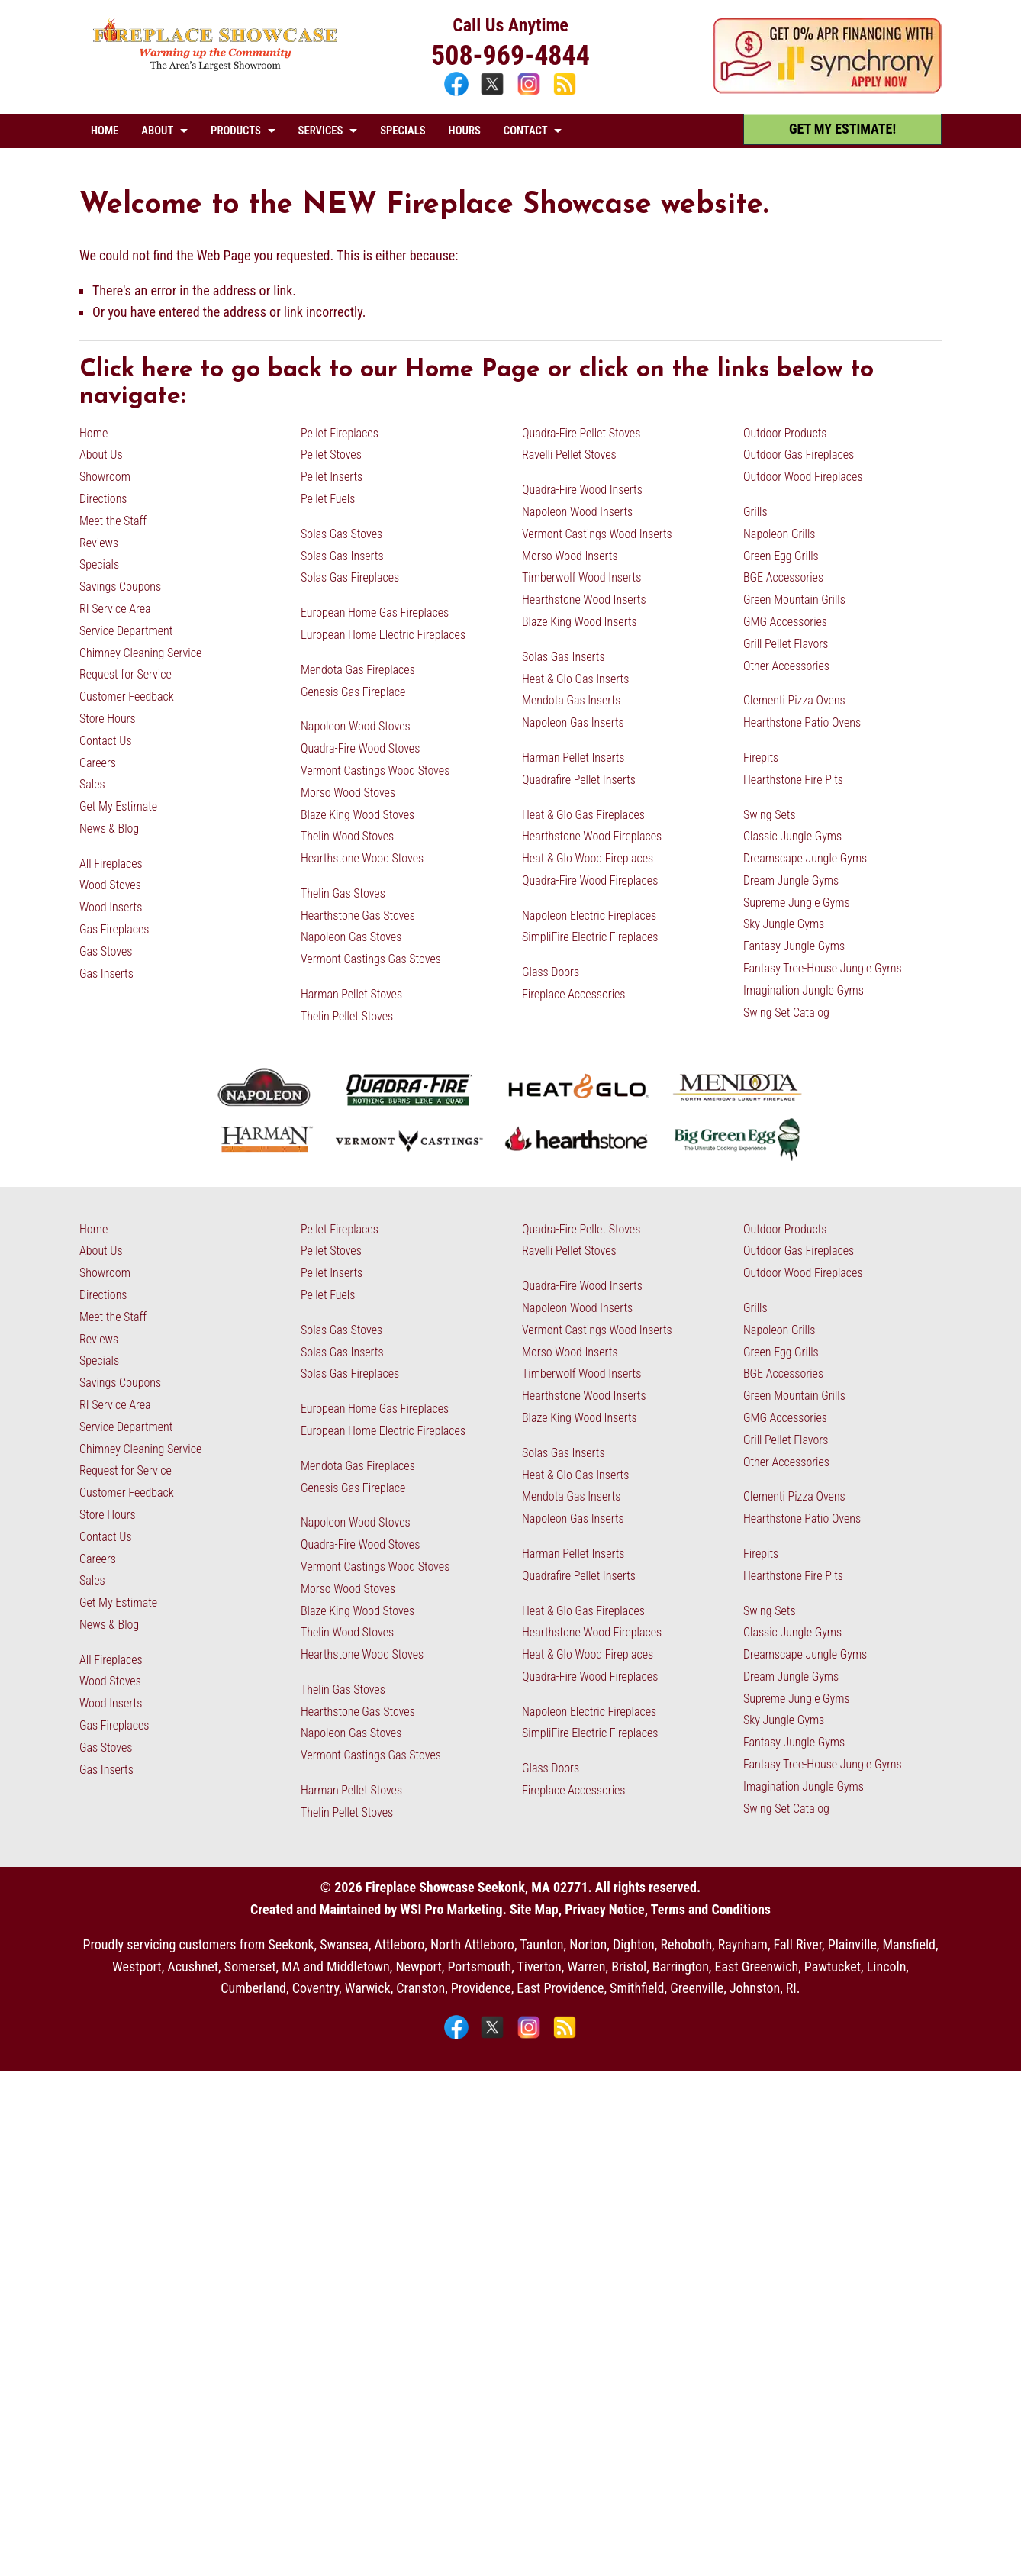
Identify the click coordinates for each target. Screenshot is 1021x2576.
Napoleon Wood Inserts (577, 512)
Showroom (104, 476)
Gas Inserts (106, 973)
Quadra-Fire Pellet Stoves (581, 433)
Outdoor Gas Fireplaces (798, 454)
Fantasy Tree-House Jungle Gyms (822, 968)
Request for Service (125, 674)
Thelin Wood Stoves (347, 836)
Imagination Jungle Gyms (803, 990)
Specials (99, 564)
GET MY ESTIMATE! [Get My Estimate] (842, 129)
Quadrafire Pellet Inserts (579, 779)
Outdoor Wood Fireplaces (803, 476)
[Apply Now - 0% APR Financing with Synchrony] (827, 89)
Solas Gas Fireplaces (350, 577)
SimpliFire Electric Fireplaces (590, 937)
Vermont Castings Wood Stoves (375, 770)
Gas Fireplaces (114, 929)
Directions (103, 499)
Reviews (98, 543)
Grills (755, 512)
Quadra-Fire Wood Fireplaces (590, 880)
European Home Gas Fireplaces (375, 612)
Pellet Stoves (331, 454)
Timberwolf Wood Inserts (581, 577)
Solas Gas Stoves (341, 534)
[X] (494, 93)
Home (93, 433)
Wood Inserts (110, 907)
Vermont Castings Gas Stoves (371, 959)
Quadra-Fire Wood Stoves (360, 748)
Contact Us (105, 740)
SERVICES (320, 130)
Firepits (760, 757)
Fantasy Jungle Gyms (794, 946)
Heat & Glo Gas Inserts (575, 679)
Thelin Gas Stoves (343, 893)
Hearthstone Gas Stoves (358, 915)
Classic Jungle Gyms (792, 836)
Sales (92, 784)
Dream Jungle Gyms (791, 880)
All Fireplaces (111, 863)
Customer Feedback (126, 696)
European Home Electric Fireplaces (383, 634)
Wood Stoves (110, 885)
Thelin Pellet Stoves (347, 1016)
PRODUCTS (236, 130)
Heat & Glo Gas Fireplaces (583, 815)
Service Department (125, 631)
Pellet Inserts (331, 476)
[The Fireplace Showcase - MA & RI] (215, 67)
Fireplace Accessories (574, 994)
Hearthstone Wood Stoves (362, 858)
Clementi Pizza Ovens (794, 700)
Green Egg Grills (781, 556)
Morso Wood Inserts (570, 556)
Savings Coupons (120, 586)
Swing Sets (769, 815)
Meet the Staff (113, 521)
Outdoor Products (784, 433)
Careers (97, 763)
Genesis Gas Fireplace (353, 692)
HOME (104, 130)
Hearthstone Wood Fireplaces (592, 836)
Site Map (534, 1909)
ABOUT (157, 130)
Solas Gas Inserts (342, 556)
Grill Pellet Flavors (785, 644)
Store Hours (107, 718)
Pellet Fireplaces (339, 433)
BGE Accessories (783, 577)
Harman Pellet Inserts (573, 757)
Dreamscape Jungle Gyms (805, 858)
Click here (136, 370)
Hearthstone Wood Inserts (584, 599)
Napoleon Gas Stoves (351, 937)
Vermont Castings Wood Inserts (597, 534)
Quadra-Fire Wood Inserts (582, 489)
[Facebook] (458, 93)
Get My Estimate (118, 806)
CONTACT (526, 130)
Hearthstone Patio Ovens (802, 722)
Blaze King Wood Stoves (357, 815)
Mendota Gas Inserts (571, 700)
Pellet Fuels (328, 499)
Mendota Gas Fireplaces (358, 670)
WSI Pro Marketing (451, 1909)
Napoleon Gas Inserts (573, 722)
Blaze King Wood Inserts (579, 621)
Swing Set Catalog (786, 1012)
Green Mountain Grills (794, 599)
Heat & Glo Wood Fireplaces (587, 858)
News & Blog (109, 828)
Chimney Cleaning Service (140, 653)
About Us (101, 454)
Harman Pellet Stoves (351, 994)
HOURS (465, 130)
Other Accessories (786, 666)
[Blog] (564, 93)
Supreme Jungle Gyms (796, 902)
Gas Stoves (105, 951)
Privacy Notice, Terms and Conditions (668, 1909)
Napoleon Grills (779, 534)
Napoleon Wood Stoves (356, 726)
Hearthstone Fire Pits (793, 779)
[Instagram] (530, 93)
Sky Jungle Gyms (783, 924)
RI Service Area (115, 608)
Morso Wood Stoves (348, 792)
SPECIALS (402, 130)
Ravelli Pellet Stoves (569, 454)
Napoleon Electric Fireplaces (589, 915)
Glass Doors (550, 972)
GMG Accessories (785, 621)
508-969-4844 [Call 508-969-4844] (510, 56)
